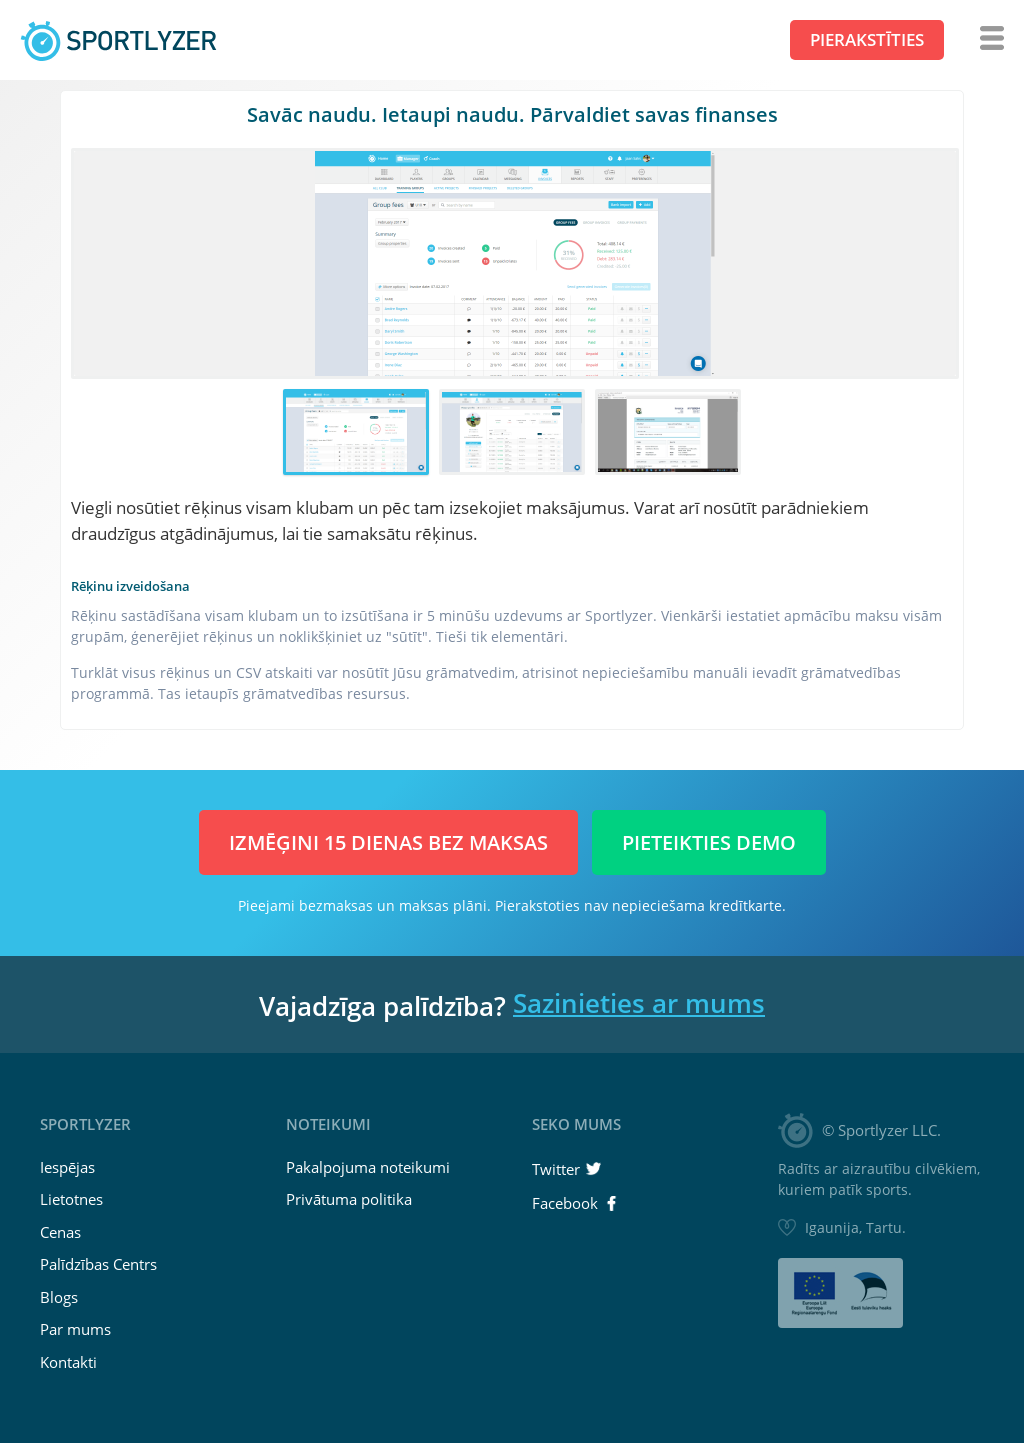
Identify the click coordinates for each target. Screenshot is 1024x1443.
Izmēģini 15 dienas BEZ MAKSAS (388, 842)
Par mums (75, 1329)
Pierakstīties (867, 39)
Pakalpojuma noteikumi (368, 1167)
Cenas (60, 1232)
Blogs (59, 1297)
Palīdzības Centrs (98, 1264)
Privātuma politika (349, 1199)
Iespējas (67, 1167)
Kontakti (68, 1362)
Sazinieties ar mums (639, 1003)
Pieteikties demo (709, 842)
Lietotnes (71, 1199)
